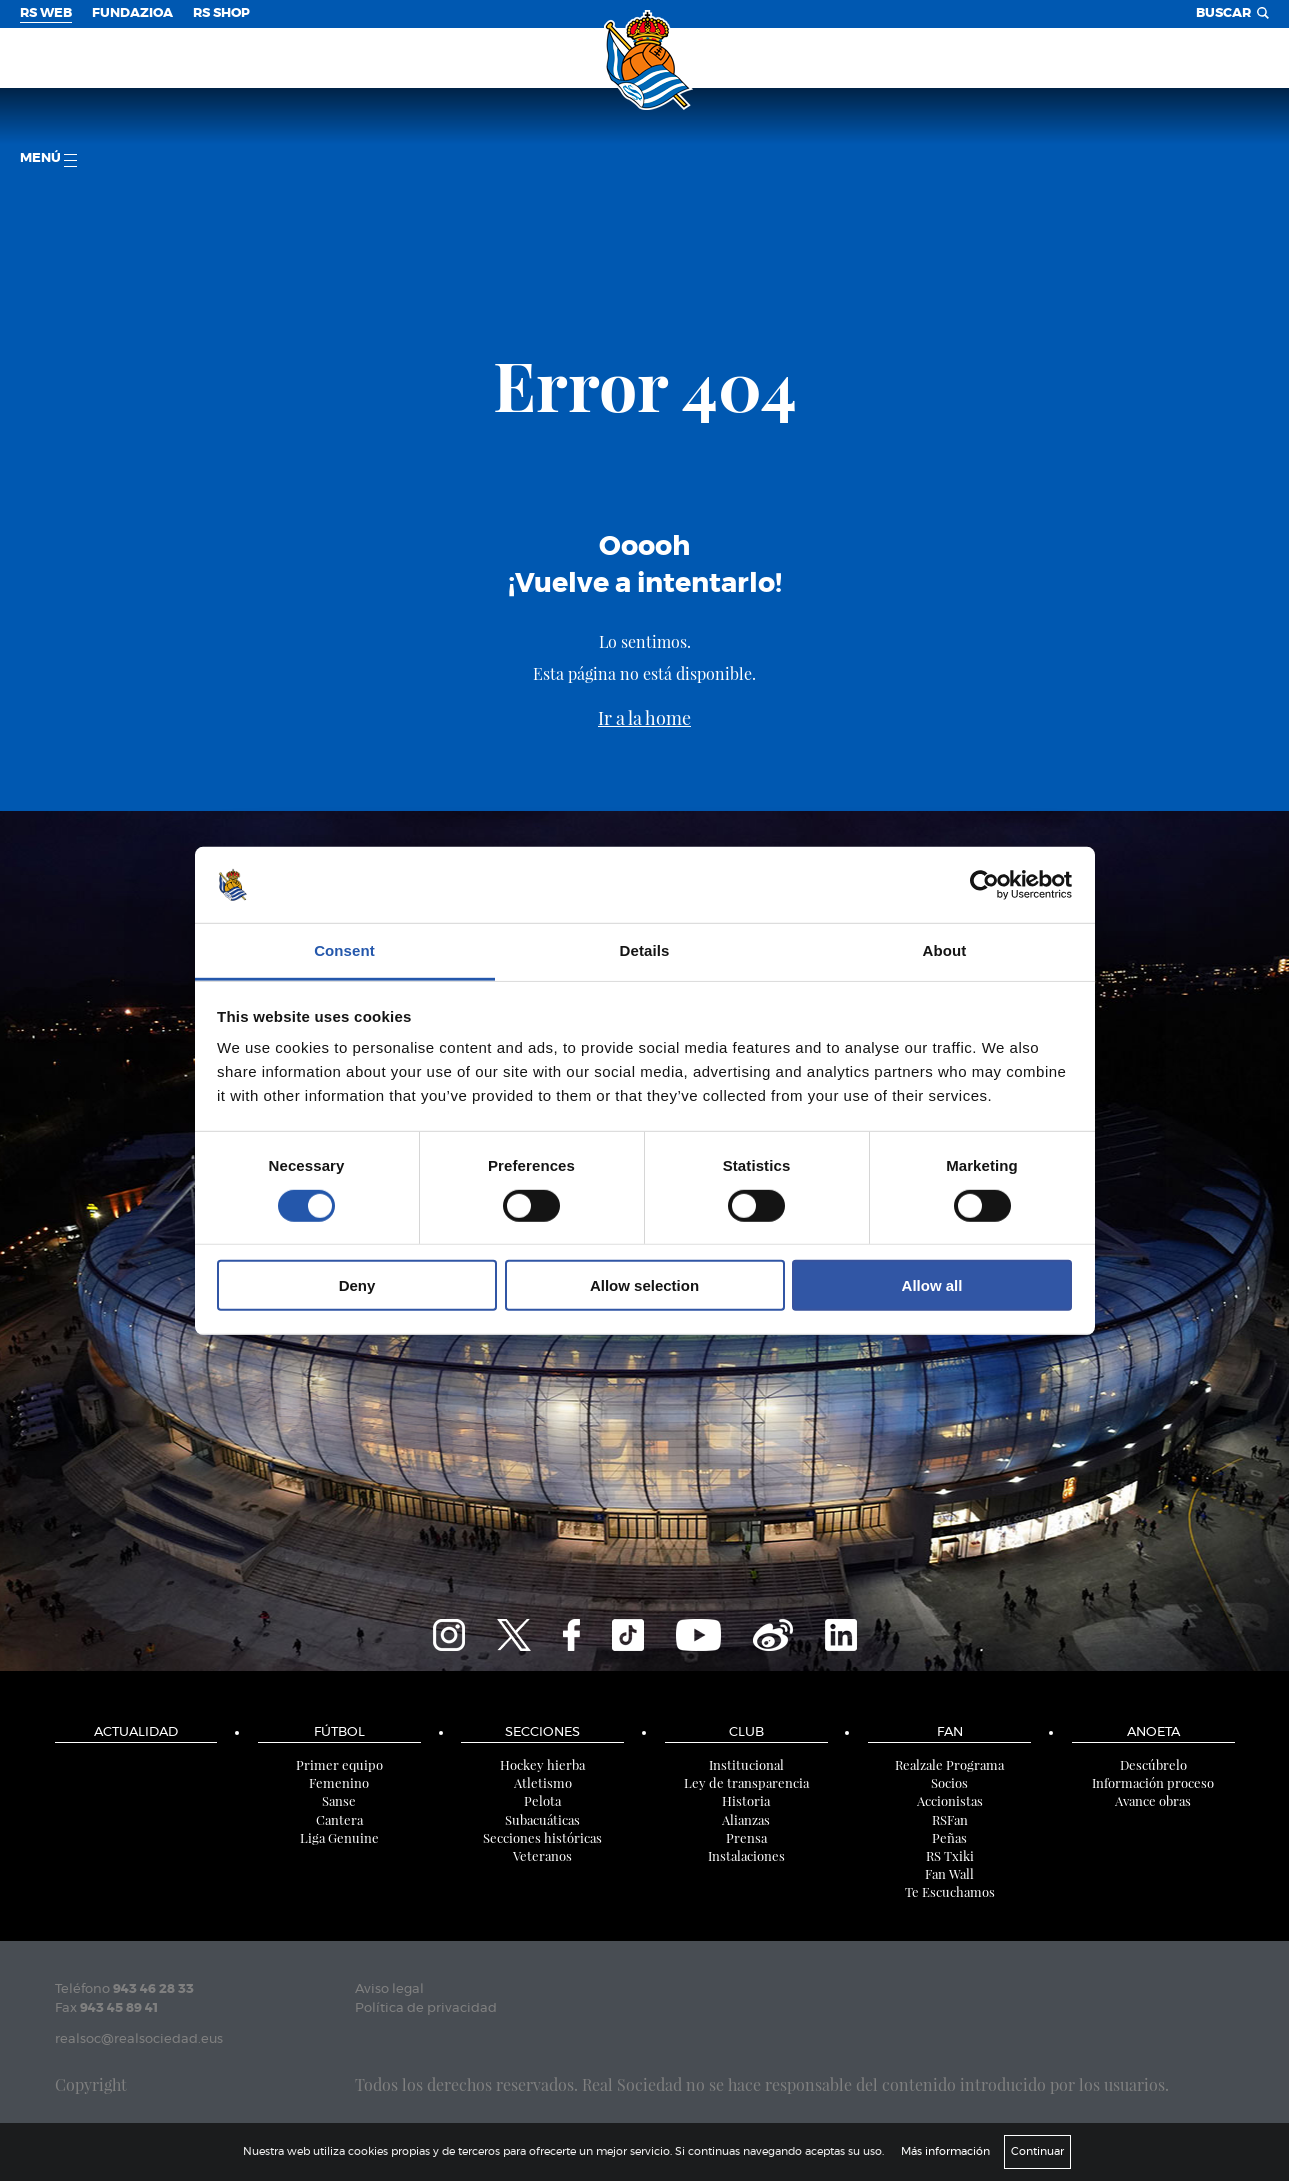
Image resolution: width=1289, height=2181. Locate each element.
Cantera (339, 1819)
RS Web (46, 13)
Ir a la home (644, 718)
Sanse (339, 1800)
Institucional (746, 1764)
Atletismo (543, 1782)
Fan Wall (949, 1873)
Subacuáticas (542, 1819)
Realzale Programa (949, 1764)
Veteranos (542, 1855)
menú (48, 159)
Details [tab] (645, 950)
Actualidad (136, 1732)
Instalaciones (746, 1855)
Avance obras (1153, 1800)
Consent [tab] (344, 950)
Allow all (932, 1285)
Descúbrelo (1153, 1764)
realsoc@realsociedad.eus (139, 2039)
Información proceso (1153, 1782)
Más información (945, 2151)
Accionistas (950, 1800)
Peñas (949, 1837)
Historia (746, 1800)
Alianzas (746, 1819)
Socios (949, 1782)
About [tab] (945, 950)
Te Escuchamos (950, 1891)
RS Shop (221, 13)
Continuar (1037, 2151)
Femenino (339, 1782)
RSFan (950, 1819)
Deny (357, 1285)
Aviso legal (389, 1989)
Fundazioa (132, 13)
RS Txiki (950, 1855)
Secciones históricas (542, 1837)
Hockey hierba (542, 1764)
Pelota (542, 1800)
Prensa (746, 1837)
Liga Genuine (339, 1837)
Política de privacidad (426, 2008)
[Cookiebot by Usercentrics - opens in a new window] (984, 885)
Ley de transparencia (746, 1782)
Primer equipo (339, 1764)
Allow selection (644, 1285)
